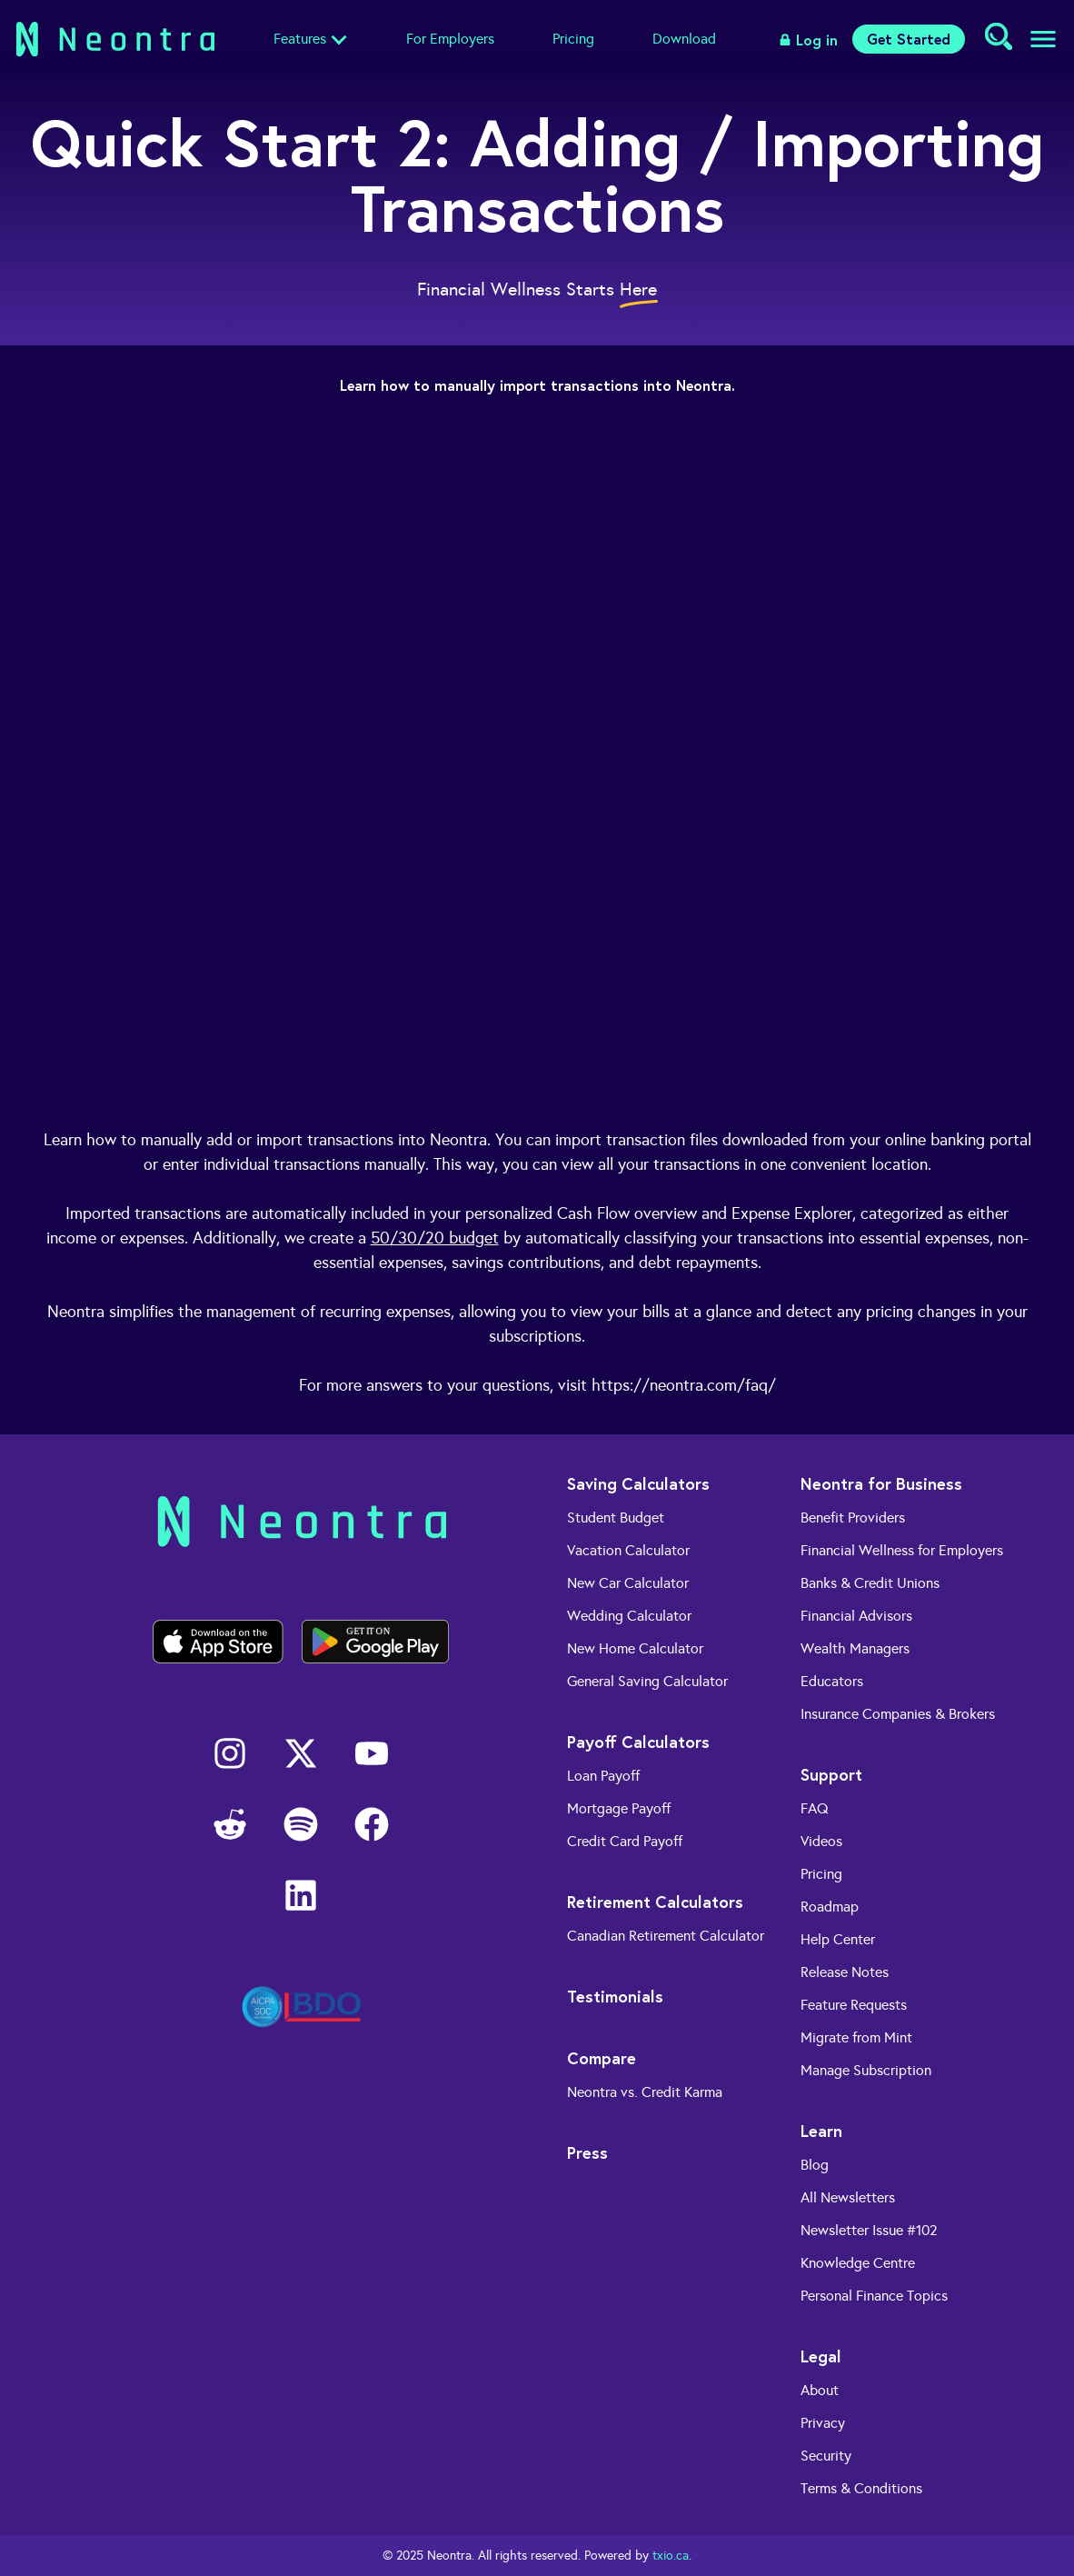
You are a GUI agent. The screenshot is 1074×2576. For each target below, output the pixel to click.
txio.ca (670, 2555)
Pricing (573, 38)
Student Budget (615, 1517)
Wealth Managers (855, 1648)
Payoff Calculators (638, 1741)
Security (826, 2455)
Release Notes (845, 1972)
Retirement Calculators (655, 1901)
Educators (832, 1681)
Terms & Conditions (861, 2488)
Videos (821, 1841)
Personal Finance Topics (874, 2295)
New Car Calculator (628, 1583)
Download (684, 38)
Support (831, 1774)
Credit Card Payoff (624, 1841)
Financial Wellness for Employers (902, 1550)
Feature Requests (854, 2004)
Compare (601, 2058)
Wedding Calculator (629, 1615)
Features (299, 38)
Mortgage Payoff (619, 1808)
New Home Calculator (635, 1648)
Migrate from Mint (856, 2037)
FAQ (815, 1808)
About (820, 2390)
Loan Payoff (603, 1775)
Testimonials (615, 1996)
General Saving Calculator (647, 1681)
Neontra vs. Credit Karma (644, 2092)
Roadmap (830, 1906)
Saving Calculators (638, 1483)
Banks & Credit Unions (870, 1583)
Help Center (838, 1939)
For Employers (450, 38)
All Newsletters (848, 2197)
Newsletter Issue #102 (869, 2230)
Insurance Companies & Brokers (898, 1713)
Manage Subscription (866, 2070)
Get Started (908, 38)
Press (587, 2152)
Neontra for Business (881, 1483)
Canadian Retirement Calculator (665, 1935)
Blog (815, 2164)
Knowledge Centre (858, 2262)
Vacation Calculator (628, 1550)
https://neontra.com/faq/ (684, 1385)
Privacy (823, 2422)
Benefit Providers (853, 1517)
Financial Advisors (856, 1615)
